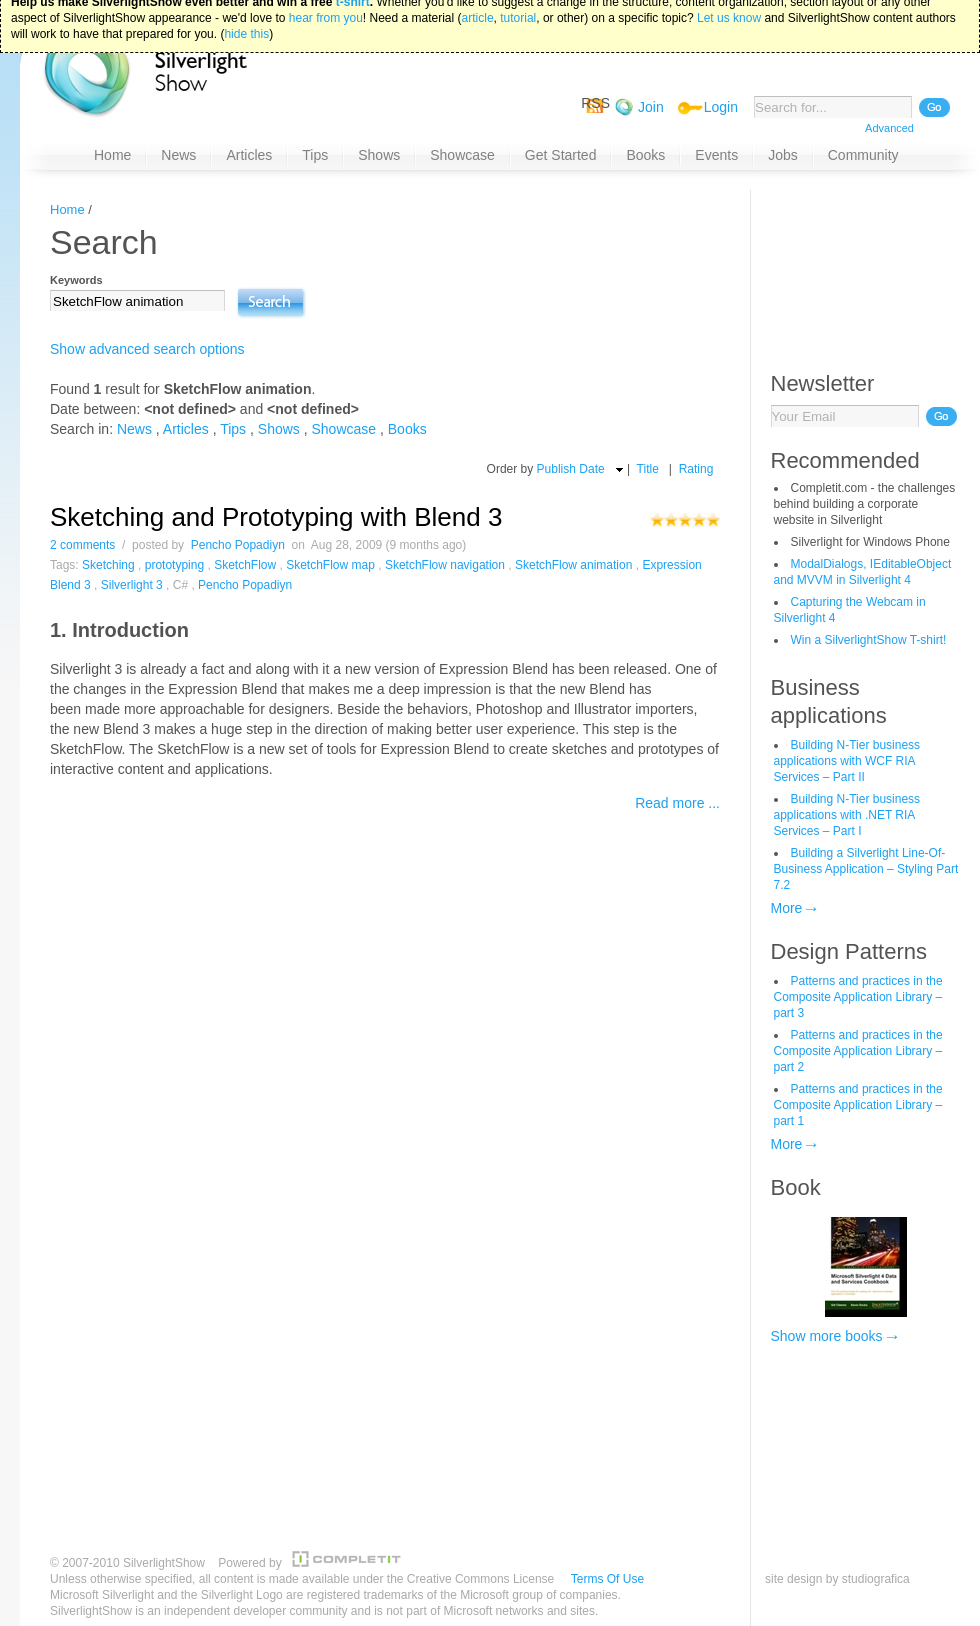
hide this (246, 10)
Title (648, 469)
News (134, 429)
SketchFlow (245, 565)
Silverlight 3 (132, 585)
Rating (696, 469)
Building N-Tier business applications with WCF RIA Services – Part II (847, 761)
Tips (233, 429)
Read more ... (677, 803)
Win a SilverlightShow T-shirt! (869, 640)
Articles (186, 429)
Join (651, 107)
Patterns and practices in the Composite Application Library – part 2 (858, 1051)
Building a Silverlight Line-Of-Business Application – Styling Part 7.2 (866, 869)
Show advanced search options (147, 349)
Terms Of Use (607, 1579)
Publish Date (571, 469)
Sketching (108, 565)
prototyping (174, 565)
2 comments (82, 545)
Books (407, 429)
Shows (279, 429)
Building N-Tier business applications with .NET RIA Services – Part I (847, 815)
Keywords (76, 280)
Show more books (827, 1336)
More (787, 908)
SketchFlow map (330, 565)
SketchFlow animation (573, 565)
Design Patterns (849, 951)
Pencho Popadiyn (238, 545)
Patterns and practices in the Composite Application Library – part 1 (858, 1105)
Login (721, 107)
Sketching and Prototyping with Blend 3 (276, 517)
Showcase (344, 429)
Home (67, 209)
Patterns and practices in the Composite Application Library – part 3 (858, 997)
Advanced (889, 128)
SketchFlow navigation (445, 565)
